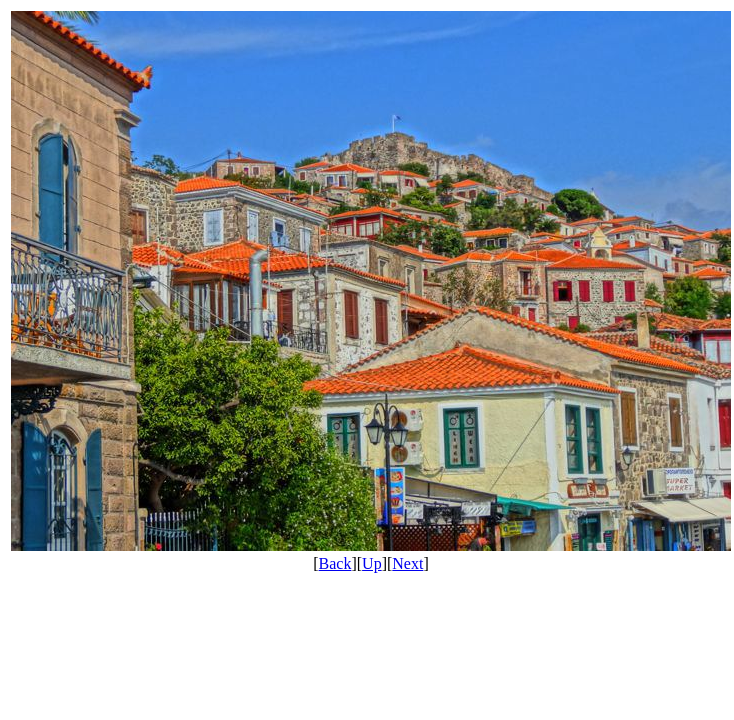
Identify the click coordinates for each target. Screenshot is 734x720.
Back (335, 563)
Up (372, 563)
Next (407, 563)
